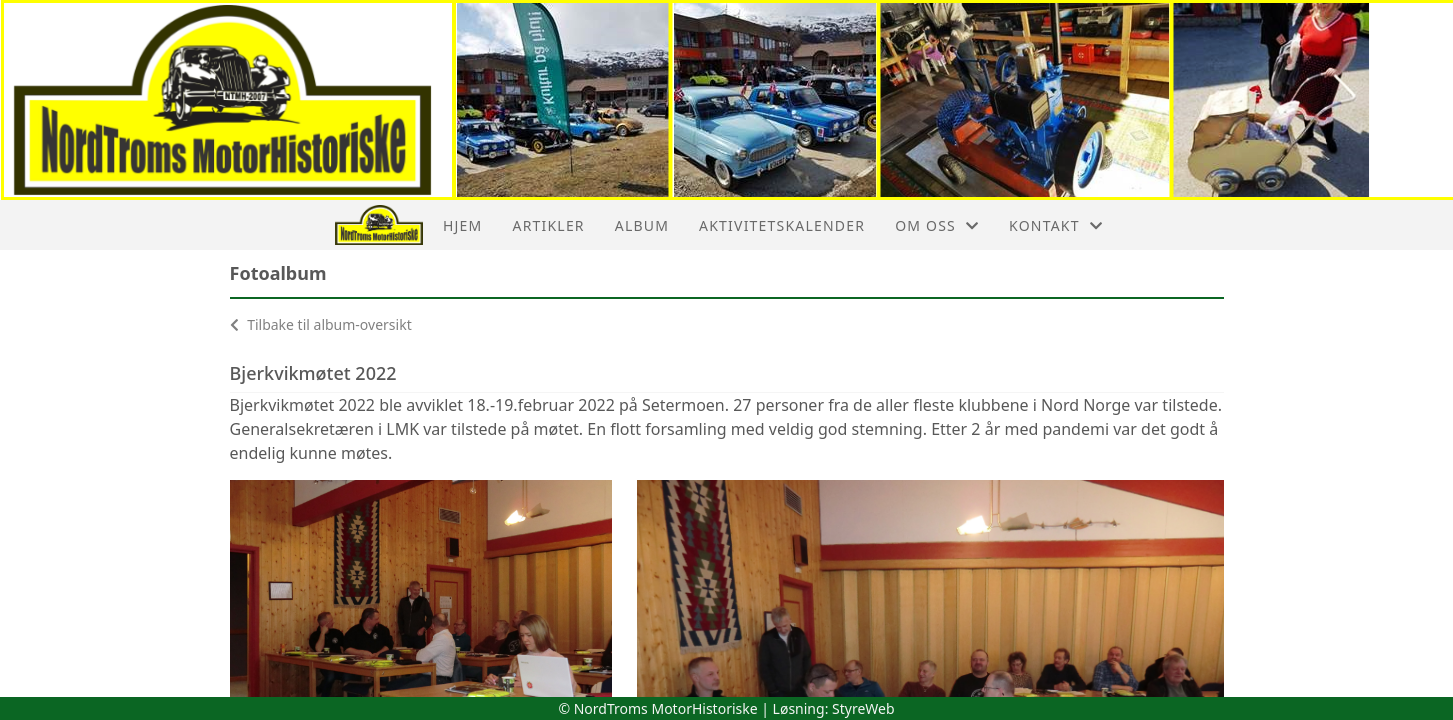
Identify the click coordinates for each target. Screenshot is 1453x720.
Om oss (937, 225)
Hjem (462, 225)
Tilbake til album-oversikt (321, 324)
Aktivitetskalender (782, 225)
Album (642, 225)
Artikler (549, 225)
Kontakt (1056, 225)
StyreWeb (863, 708)
